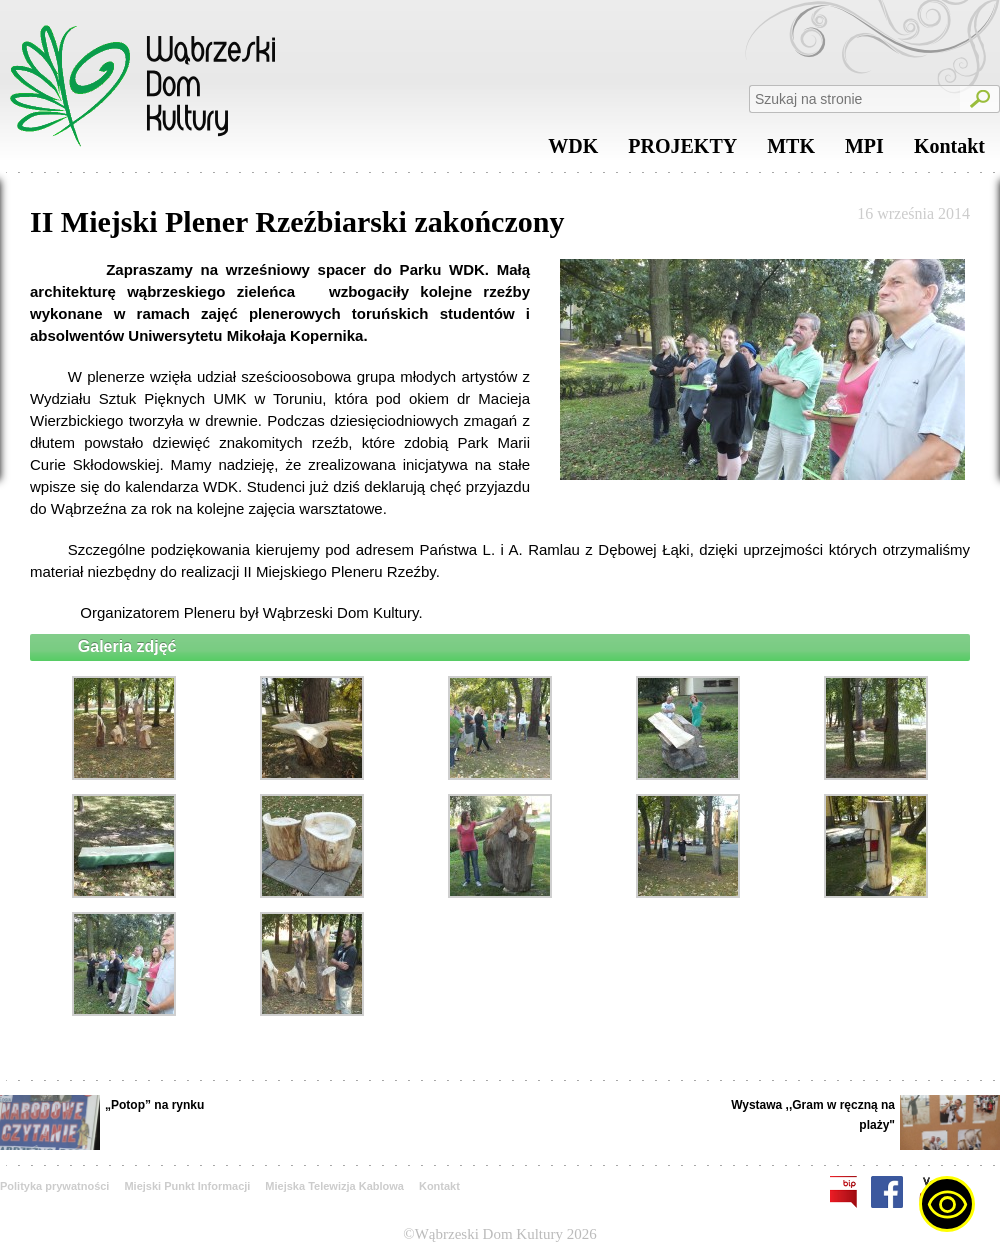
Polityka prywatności (54, 1186)
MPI (864, 151)
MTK (791, 151)
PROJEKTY (682, 151)
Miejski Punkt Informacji (187, 1186)
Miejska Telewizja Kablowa (334, 1186)
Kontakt (949, 151)
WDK (573, 151)
